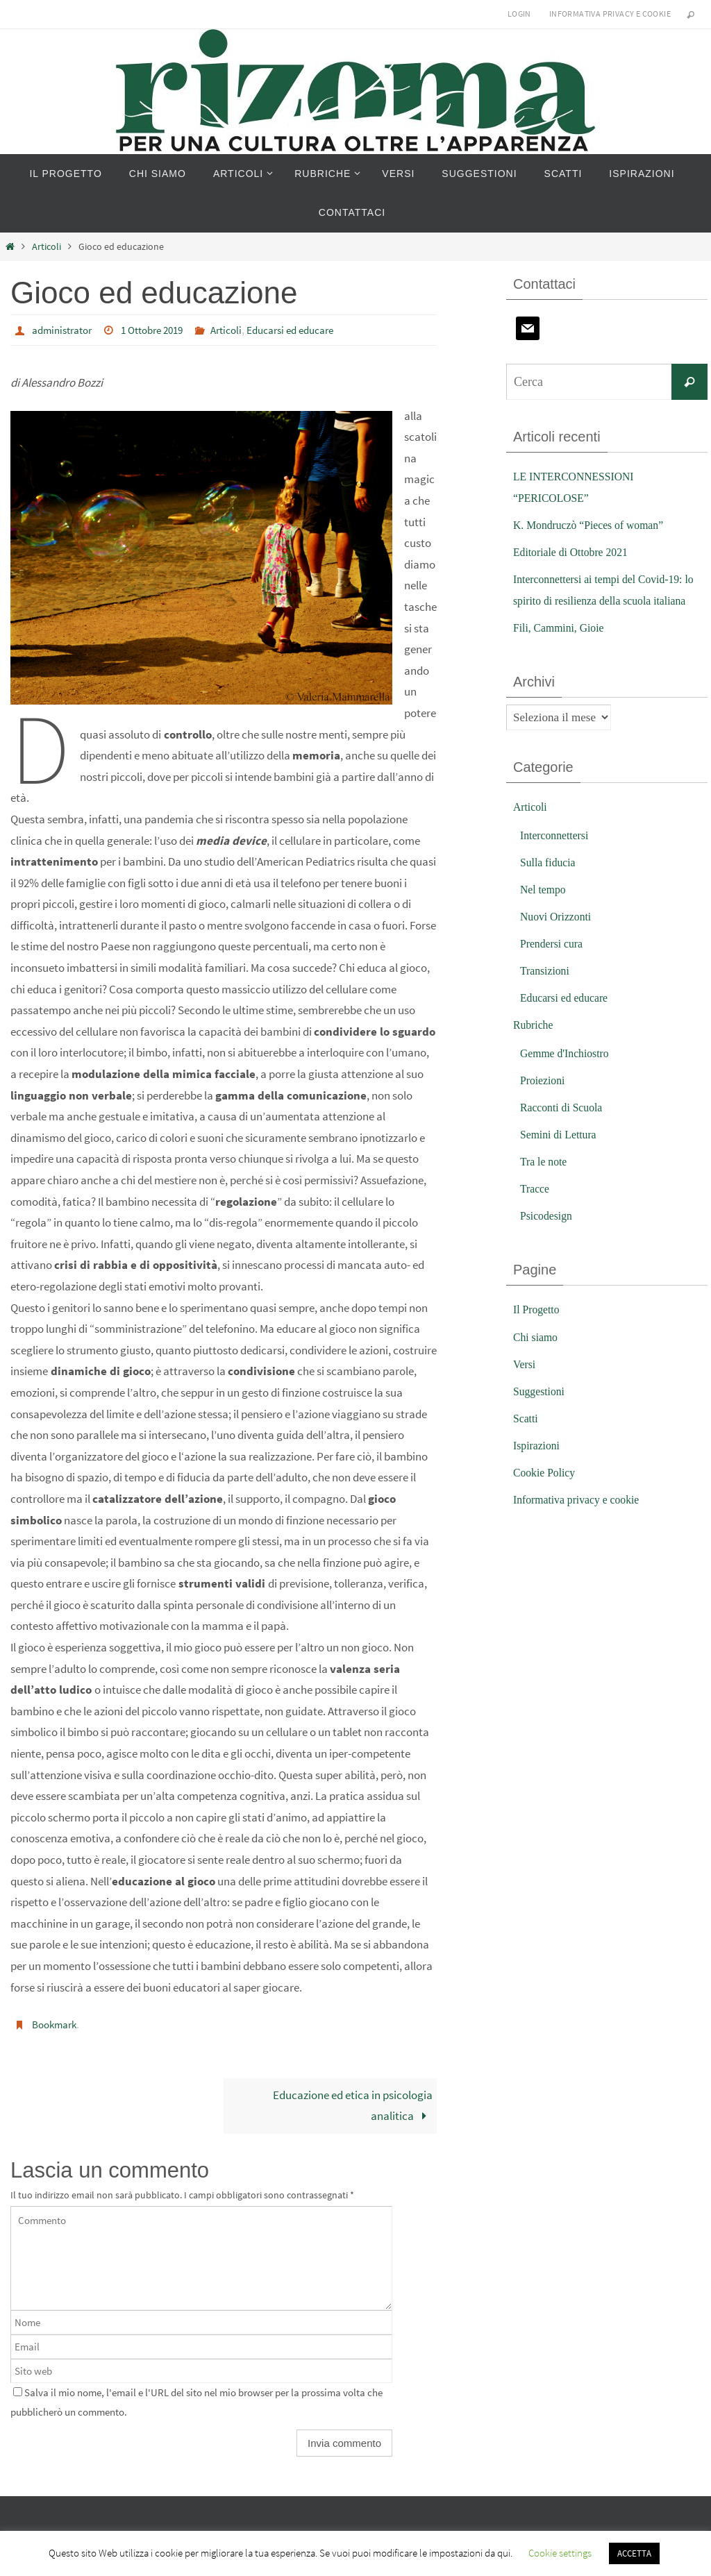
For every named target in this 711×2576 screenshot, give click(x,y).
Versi (525, 1385)
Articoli (46, 247)
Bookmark (56, 2023)
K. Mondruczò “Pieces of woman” (594, 525)
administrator (64, 330)
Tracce (536, 1210)
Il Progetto (538, 1331)
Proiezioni (544, 1101)
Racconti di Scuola (564, 1129)
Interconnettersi (557, 856)
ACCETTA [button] (634, 2553)
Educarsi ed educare (307, 330)
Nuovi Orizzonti (558, 937)
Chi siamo (537, 1358)
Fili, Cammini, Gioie (562, 648)
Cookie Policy (546, 1494)
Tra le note (545, 1183)
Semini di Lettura (561, 1156)
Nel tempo (544, 910)
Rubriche (534, 1046)
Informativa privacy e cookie (610, 13)
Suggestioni (541, 1412)
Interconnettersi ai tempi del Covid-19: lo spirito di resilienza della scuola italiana (604, 600)
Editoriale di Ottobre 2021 (575, 552)
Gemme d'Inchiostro (568, 1074)
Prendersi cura (554, 964)
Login (519, 13)
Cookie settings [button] (560, 2552)
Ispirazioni (538, 1466)
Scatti (526, 1439)
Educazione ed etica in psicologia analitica (353, 2105)
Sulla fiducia (550, 883)
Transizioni (547, 992)
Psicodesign (548, 1237)
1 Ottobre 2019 (160, 330)
